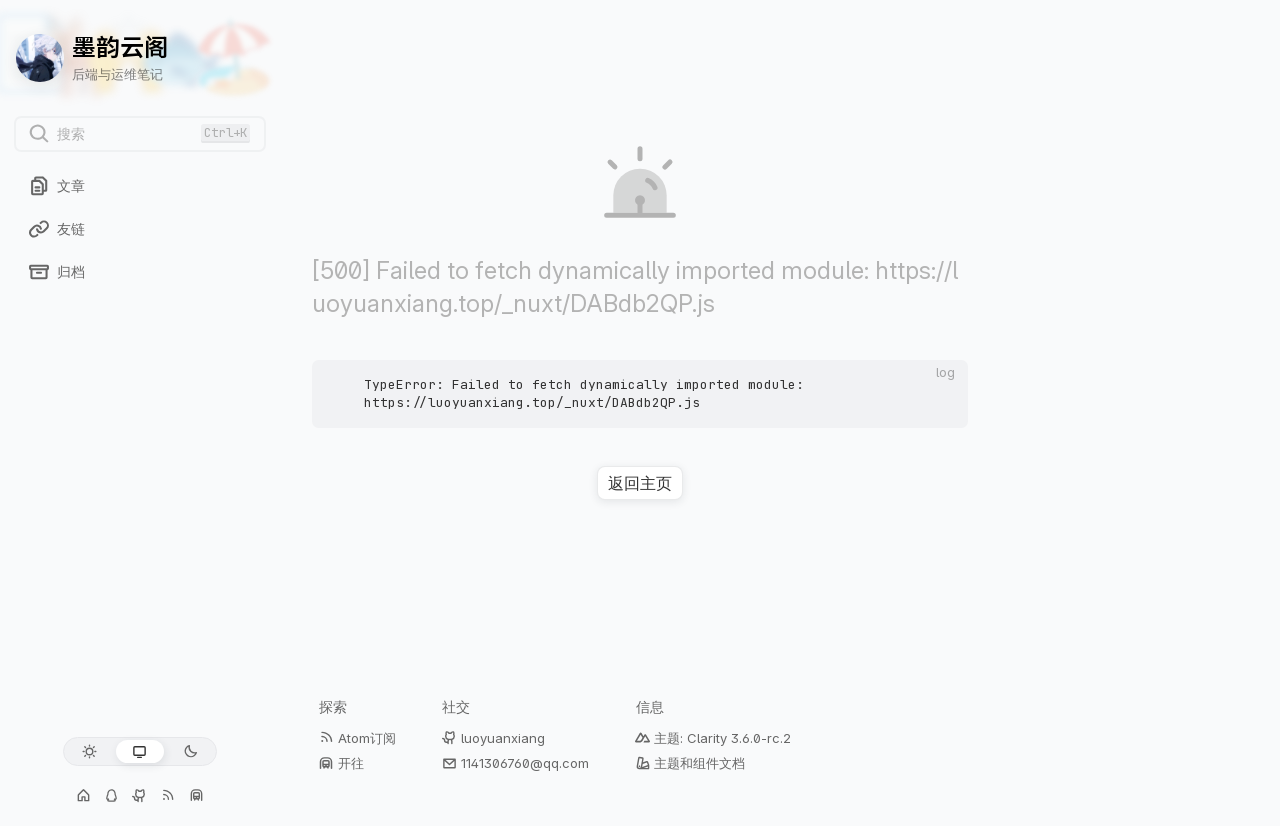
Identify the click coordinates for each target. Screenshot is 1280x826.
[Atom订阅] (168, 796)
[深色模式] (190, 751)
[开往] (196, 796)
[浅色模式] (89, 751)
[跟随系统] (139, 751)
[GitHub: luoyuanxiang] (140, 796)
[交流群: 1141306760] (112, 796)
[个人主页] (84, 796)
